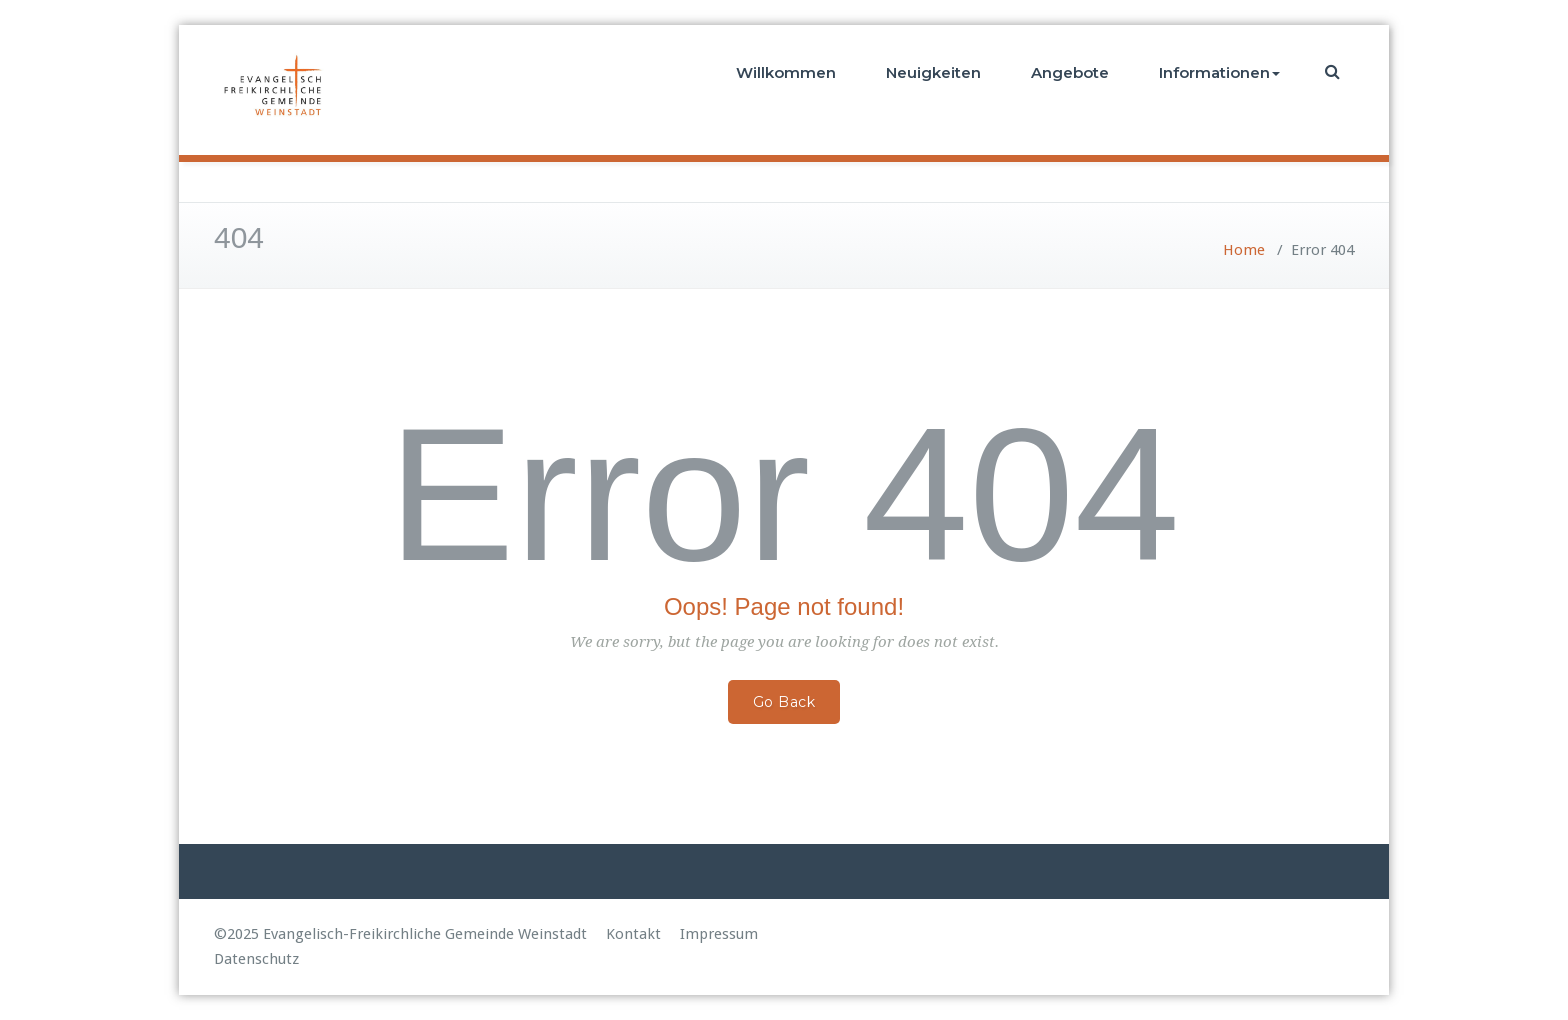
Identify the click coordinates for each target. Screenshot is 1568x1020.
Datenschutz (256, 959)
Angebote (1070, 72)
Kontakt (633, 934)
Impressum (719, 934)
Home (1244, 250)
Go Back (784, 702)
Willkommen (786, 72)
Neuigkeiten (933, 72)
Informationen (1219, 72)
